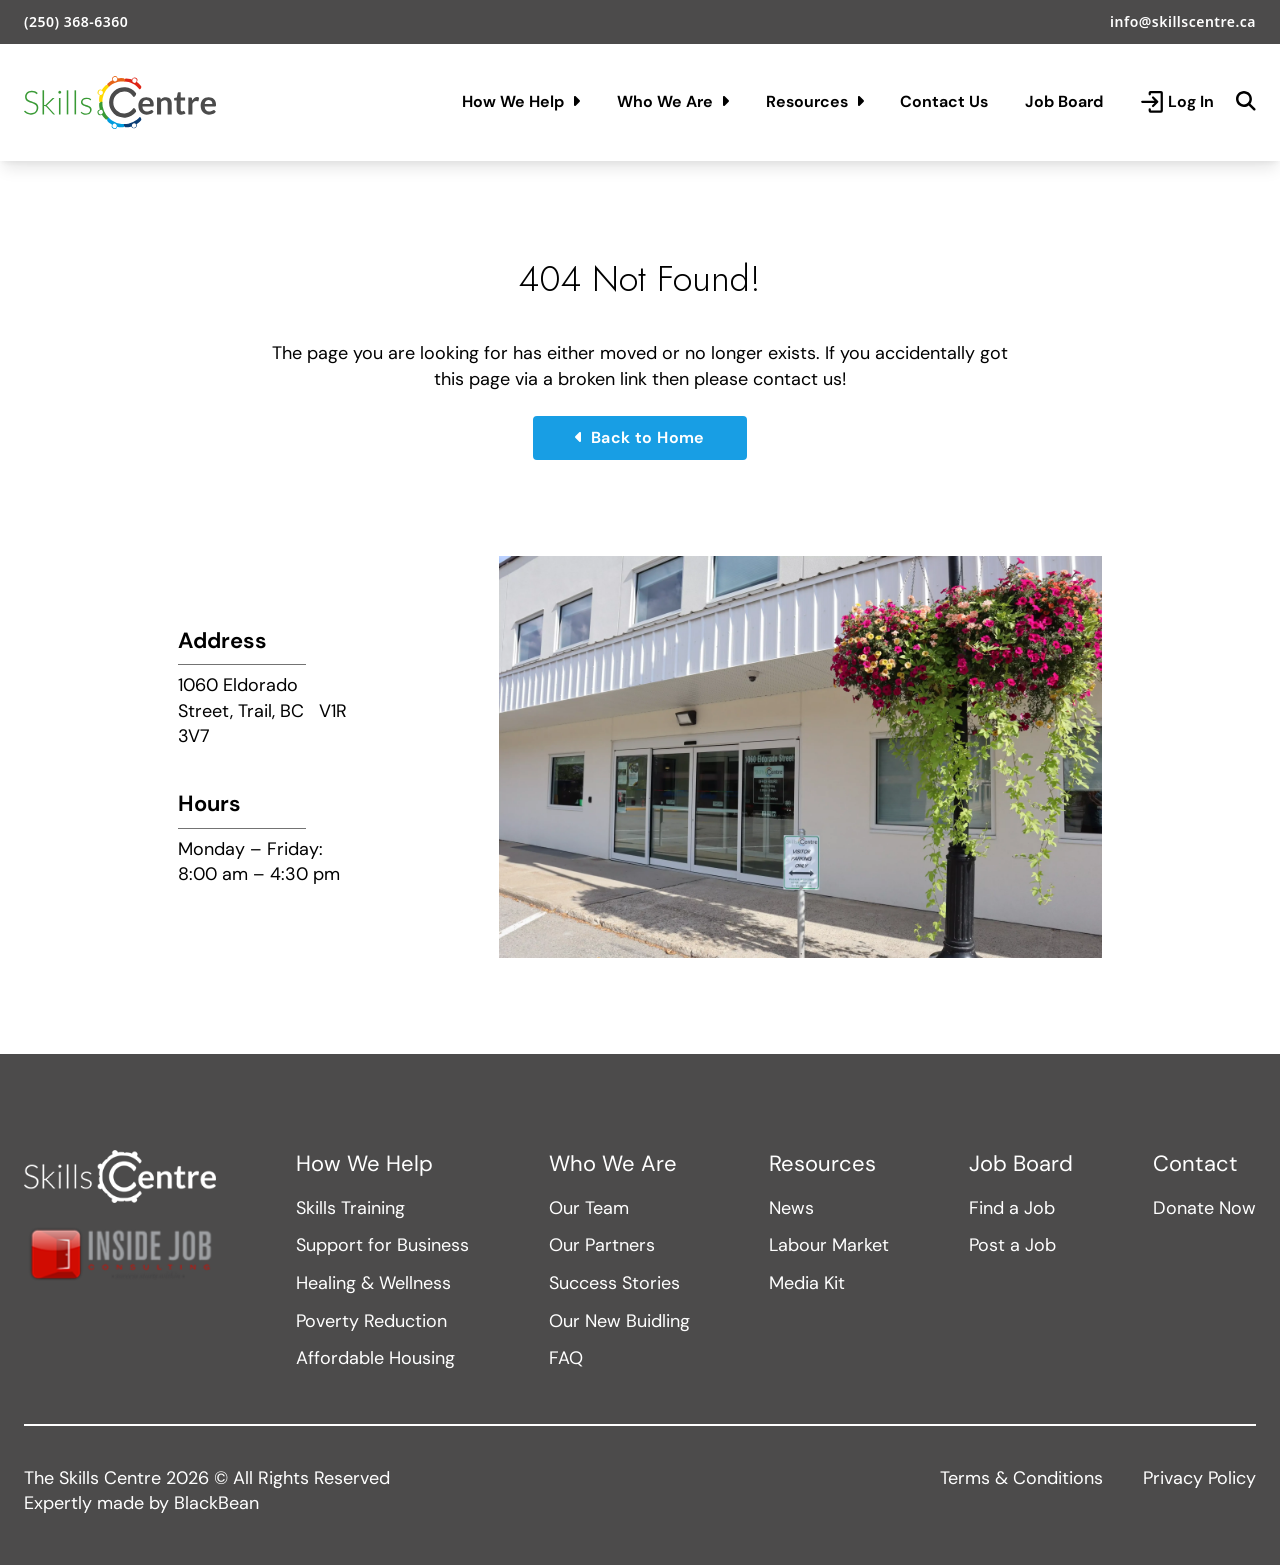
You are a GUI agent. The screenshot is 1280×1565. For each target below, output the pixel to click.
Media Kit (807, 1283)
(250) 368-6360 (76, 21)
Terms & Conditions (1021, 1478)
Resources (815, 101)
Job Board (1064, 101)
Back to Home (640, 437)
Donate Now (1204, 1208)
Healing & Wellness (373, 1283)
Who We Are (673, 101)
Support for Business (382, 1245)
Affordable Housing (375, 1358)
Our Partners (602, 1245)
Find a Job (1012, 1208)
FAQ (566, 1358)
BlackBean (216, 1503)
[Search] (1246, 102)
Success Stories (614, 1283)
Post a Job (1012, 1245)
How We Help (521, 101)
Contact (1195, 1164)
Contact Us (944, 101)
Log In (1177, 102)
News (791, 1208)
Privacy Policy (1199, 1478)
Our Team (589, 1208)
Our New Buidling (619, 1321)
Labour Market (829, 1245)
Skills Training (350, 1208)
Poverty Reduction (371, 1321)
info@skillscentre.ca (1183, 21)
